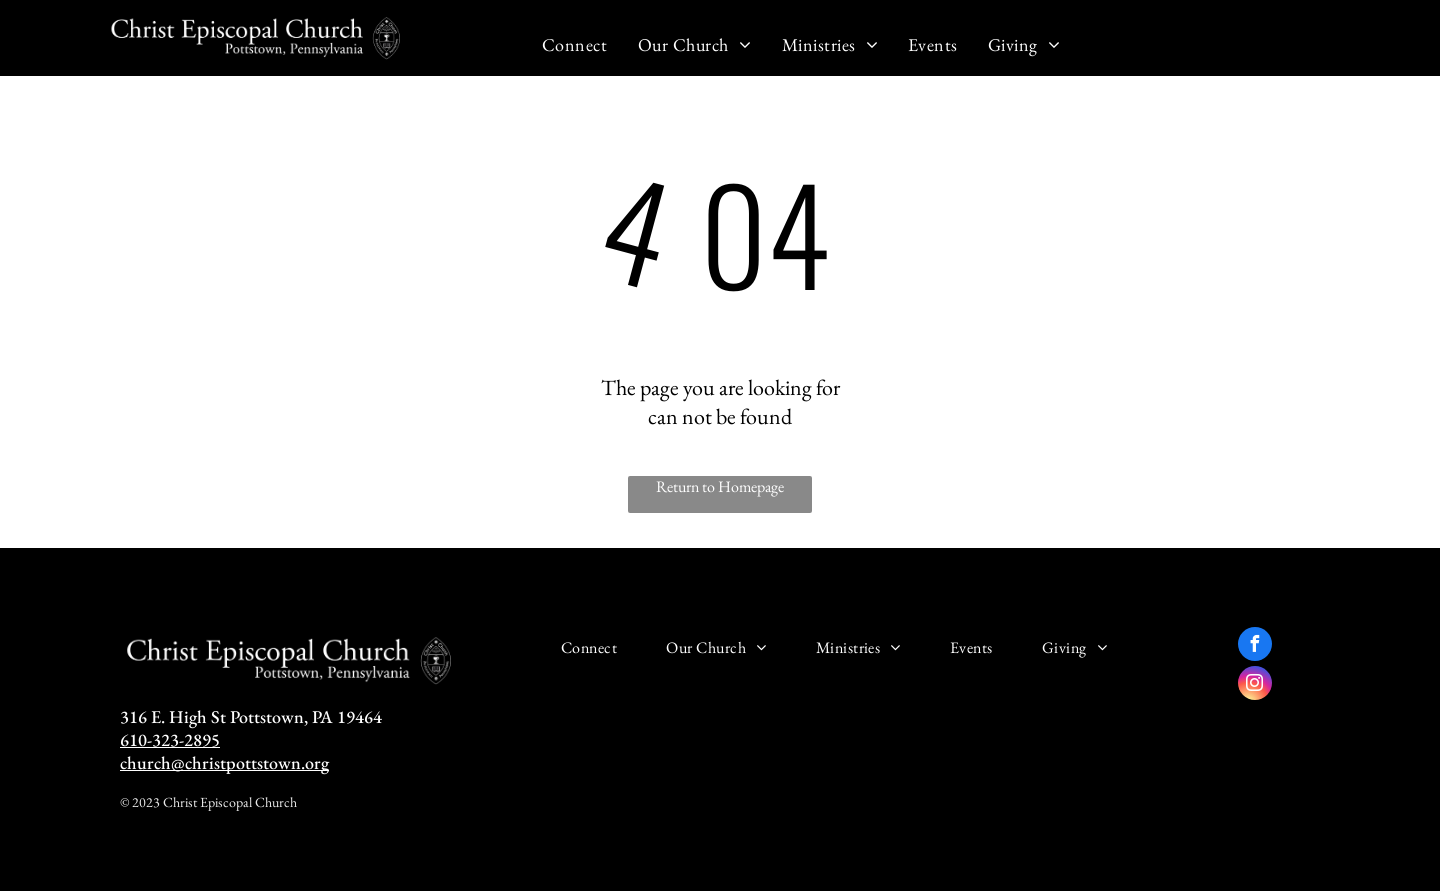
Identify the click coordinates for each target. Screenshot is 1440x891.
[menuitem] (575, 44)
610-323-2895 (170, 739)
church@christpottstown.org (224, 762)
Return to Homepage (720, 486)
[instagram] (1255, 685)
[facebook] (1255, 646)
